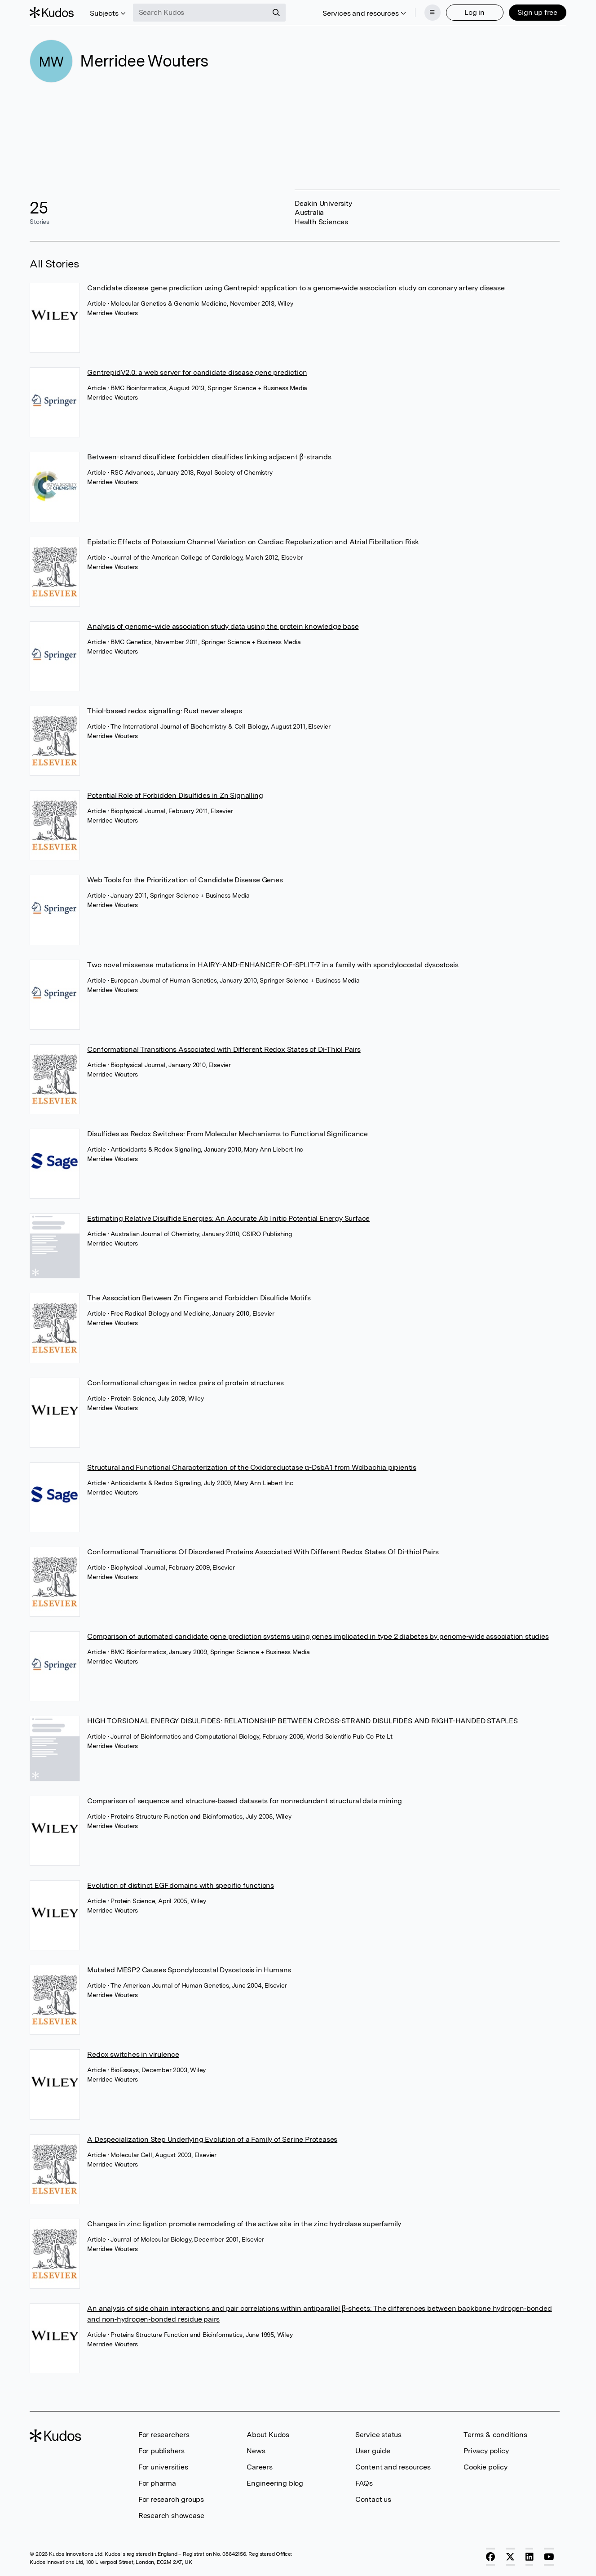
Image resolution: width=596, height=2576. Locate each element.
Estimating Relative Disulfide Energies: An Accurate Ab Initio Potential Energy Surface (228, 1218)
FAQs (364, 2483)
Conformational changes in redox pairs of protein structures (185, 1383)
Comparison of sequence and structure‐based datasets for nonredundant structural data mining (244, 1801)
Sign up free (537, 12)
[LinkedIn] (529, 2557)
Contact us (373, 2499)
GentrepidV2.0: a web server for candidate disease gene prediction (197, 372)
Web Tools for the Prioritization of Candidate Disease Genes (185, 880)
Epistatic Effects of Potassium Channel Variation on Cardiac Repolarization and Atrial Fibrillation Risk (253, 542)
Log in (474, 12)
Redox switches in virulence (133, 2054)
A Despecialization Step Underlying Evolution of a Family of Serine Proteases (212, 2139)
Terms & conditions (495, 2434)
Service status (378, 2434)
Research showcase (171, 2515)
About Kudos (268, 2434)
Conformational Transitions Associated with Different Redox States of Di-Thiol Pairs (223, 1049)
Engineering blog (275, 2483)
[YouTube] (549, 2557)
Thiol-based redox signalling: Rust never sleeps (164, 711)
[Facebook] (490, 2557)
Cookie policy (485, 2467)
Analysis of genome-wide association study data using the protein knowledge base (222, 626)
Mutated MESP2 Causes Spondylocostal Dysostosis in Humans (189, 1970)
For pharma (157, 2483)
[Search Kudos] (200, 12)
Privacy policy (486, 2451)
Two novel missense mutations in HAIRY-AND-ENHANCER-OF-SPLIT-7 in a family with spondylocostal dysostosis (272, 965)
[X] (510, 2557)
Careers (260, 2467)
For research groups (171, 2499)
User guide (372, 2451)
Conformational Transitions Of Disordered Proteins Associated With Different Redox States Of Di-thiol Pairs (263, 1552)
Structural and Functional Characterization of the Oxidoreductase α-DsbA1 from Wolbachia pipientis (251, 1467)
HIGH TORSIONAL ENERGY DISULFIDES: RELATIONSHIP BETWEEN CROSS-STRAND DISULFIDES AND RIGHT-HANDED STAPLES (302, 1721)
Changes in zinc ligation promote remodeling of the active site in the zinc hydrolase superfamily (244, 2224)
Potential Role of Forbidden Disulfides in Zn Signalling (175, 795)
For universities (163, 2467)
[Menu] (432, 12)
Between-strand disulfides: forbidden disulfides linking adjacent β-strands (209, 457)
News (256, 2451)
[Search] (276, 12)
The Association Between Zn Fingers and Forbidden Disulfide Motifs (198, 1298)
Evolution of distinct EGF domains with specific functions (180, 1885)
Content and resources (393, 2467)
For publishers (161, 2451)
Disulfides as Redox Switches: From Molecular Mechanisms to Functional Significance (227, 1134)
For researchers (164, 2434)
